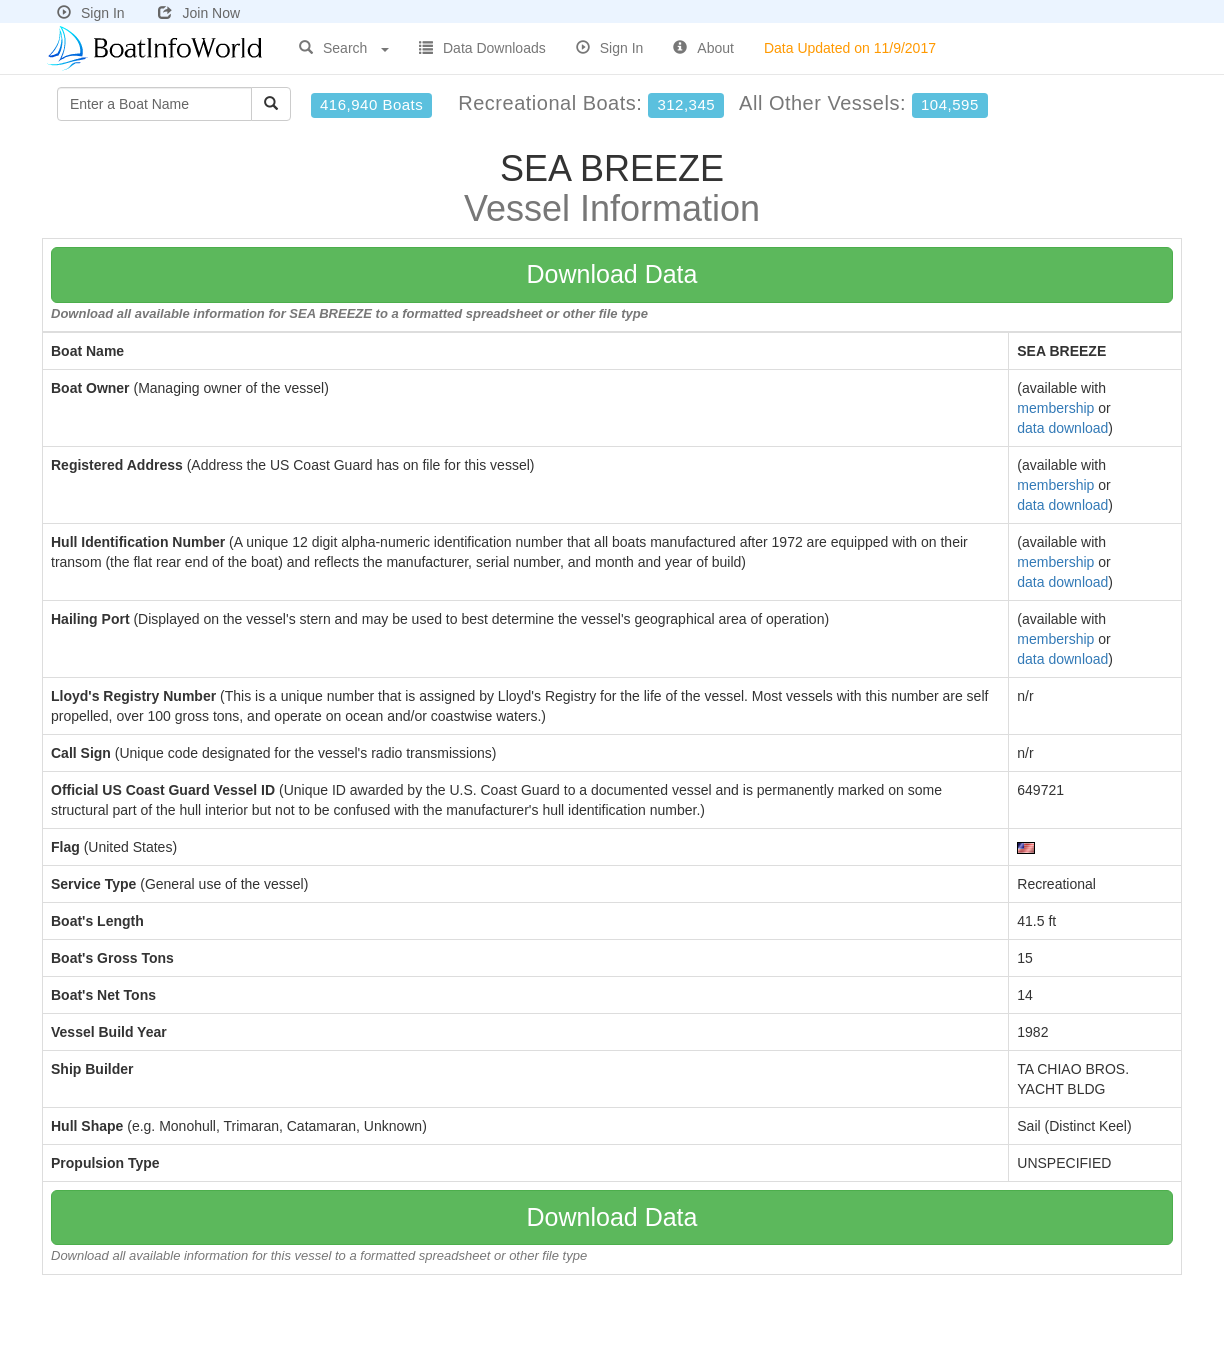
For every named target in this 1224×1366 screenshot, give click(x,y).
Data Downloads (482, 48)
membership (1055, 408)
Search (344, 48)
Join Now (199, 13)
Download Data (612, 274)
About (703, 48)
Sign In (91, 13)
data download (1062, 428)
